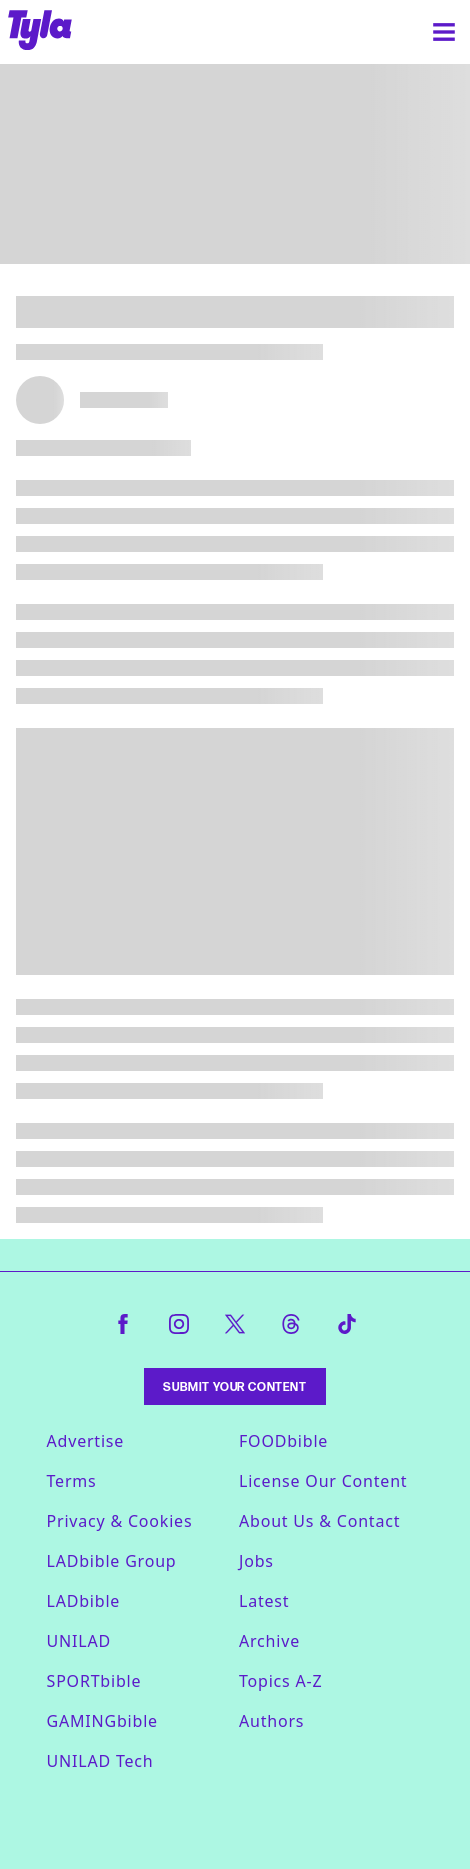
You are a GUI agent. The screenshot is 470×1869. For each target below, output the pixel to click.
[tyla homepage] (40, 32)
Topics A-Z (280, 1681)
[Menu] (444, 32)
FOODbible (283, 1441)
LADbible (84, 1601)
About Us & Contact (319, 1521)
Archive (269, 1641)
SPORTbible (94, 1681)
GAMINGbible (102, 1721)
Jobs (256, 1561)
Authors (271, 1721)
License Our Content (323, 1481)
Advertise (86, 1441)
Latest (264, 1601)
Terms (72, 1481)
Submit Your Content (234, 1386)
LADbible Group (112, 1561)
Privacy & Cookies (120, 1521)
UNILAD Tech (100, 1761)
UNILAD (79, 1641)
